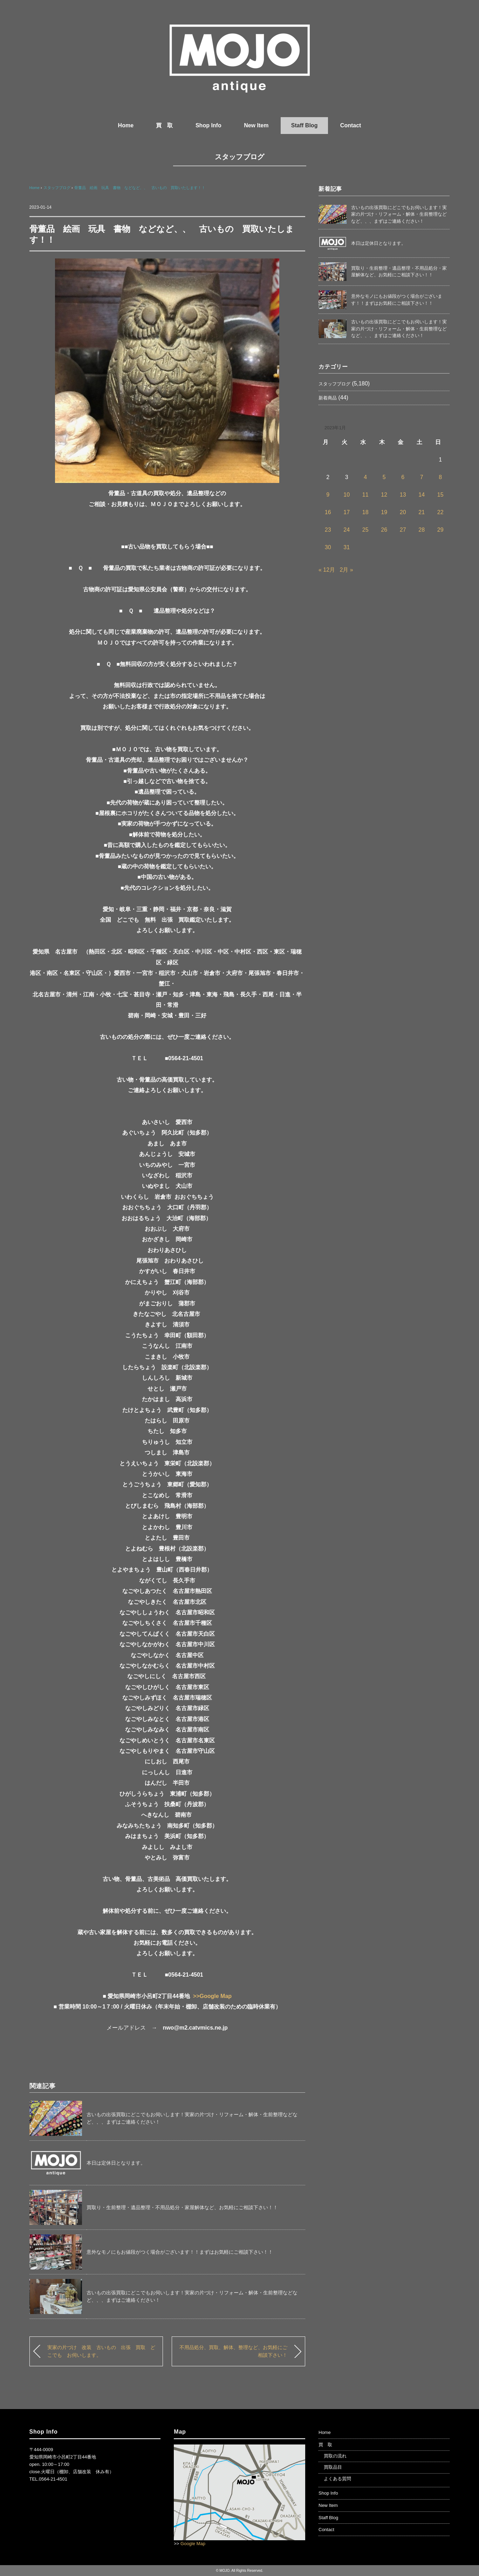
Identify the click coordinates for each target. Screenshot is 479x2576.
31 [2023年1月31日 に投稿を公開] (346, 547)
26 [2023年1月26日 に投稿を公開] (384, 530)
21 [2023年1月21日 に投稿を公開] (421, 512)
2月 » (346, 570)
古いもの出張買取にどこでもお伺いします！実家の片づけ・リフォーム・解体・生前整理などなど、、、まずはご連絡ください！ (399, 214)
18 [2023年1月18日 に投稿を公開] (365, 512)
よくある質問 (337, 2478)
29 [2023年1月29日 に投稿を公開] (440, 530)
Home (126, 125)
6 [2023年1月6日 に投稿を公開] (402, 477)
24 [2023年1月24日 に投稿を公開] (346, 530)
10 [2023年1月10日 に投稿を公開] (346, 495)
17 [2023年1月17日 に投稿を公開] (346, 512)
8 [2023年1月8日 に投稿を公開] (440, 477)
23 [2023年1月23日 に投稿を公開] (328, 530)
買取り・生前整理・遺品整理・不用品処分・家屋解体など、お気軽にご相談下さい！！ (182, 2207)
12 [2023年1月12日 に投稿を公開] (384, 495)
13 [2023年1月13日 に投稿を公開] (403, 495)
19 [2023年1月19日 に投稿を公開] (384, 512)
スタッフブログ (239, 157)
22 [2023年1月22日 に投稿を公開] (440, 512)
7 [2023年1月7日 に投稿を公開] (421, 477)
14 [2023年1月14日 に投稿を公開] (421, 495)
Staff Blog (304, 125)
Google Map (192, 2543)
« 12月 (327, 570)
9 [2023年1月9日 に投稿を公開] (327, 495)
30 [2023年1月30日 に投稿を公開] (328, 547)
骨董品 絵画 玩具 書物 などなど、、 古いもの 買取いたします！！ (139, 188)
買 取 (164, 125)
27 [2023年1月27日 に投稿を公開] (403, 530)
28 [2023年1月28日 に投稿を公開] (421, 530)
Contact (350, 125)
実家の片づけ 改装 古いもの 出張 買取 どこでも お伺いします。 (101, 2351)
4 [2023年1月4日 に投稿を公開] (365, 477)
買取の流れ (335, 2456)
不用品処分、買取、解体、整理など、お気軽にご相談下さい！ (233, 2351)
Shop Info (208, 125)
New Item (256, 125)
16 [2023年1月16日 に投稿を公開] (328, 512)
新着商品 (328, 398)
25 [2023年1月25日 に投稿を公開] (365, 530)
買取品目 (333, 2467)
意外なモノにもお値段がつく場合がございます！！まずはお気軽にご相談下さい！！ (180, 2252)
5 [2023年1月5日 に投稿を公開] (384, 477)
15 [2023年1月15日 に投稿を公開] (440, 495)
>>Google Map (212, 1996)
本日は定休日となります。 (116, 2163)
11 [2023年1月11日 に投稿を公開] (365, 495)
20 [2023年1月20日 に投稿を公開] (403, 512)
